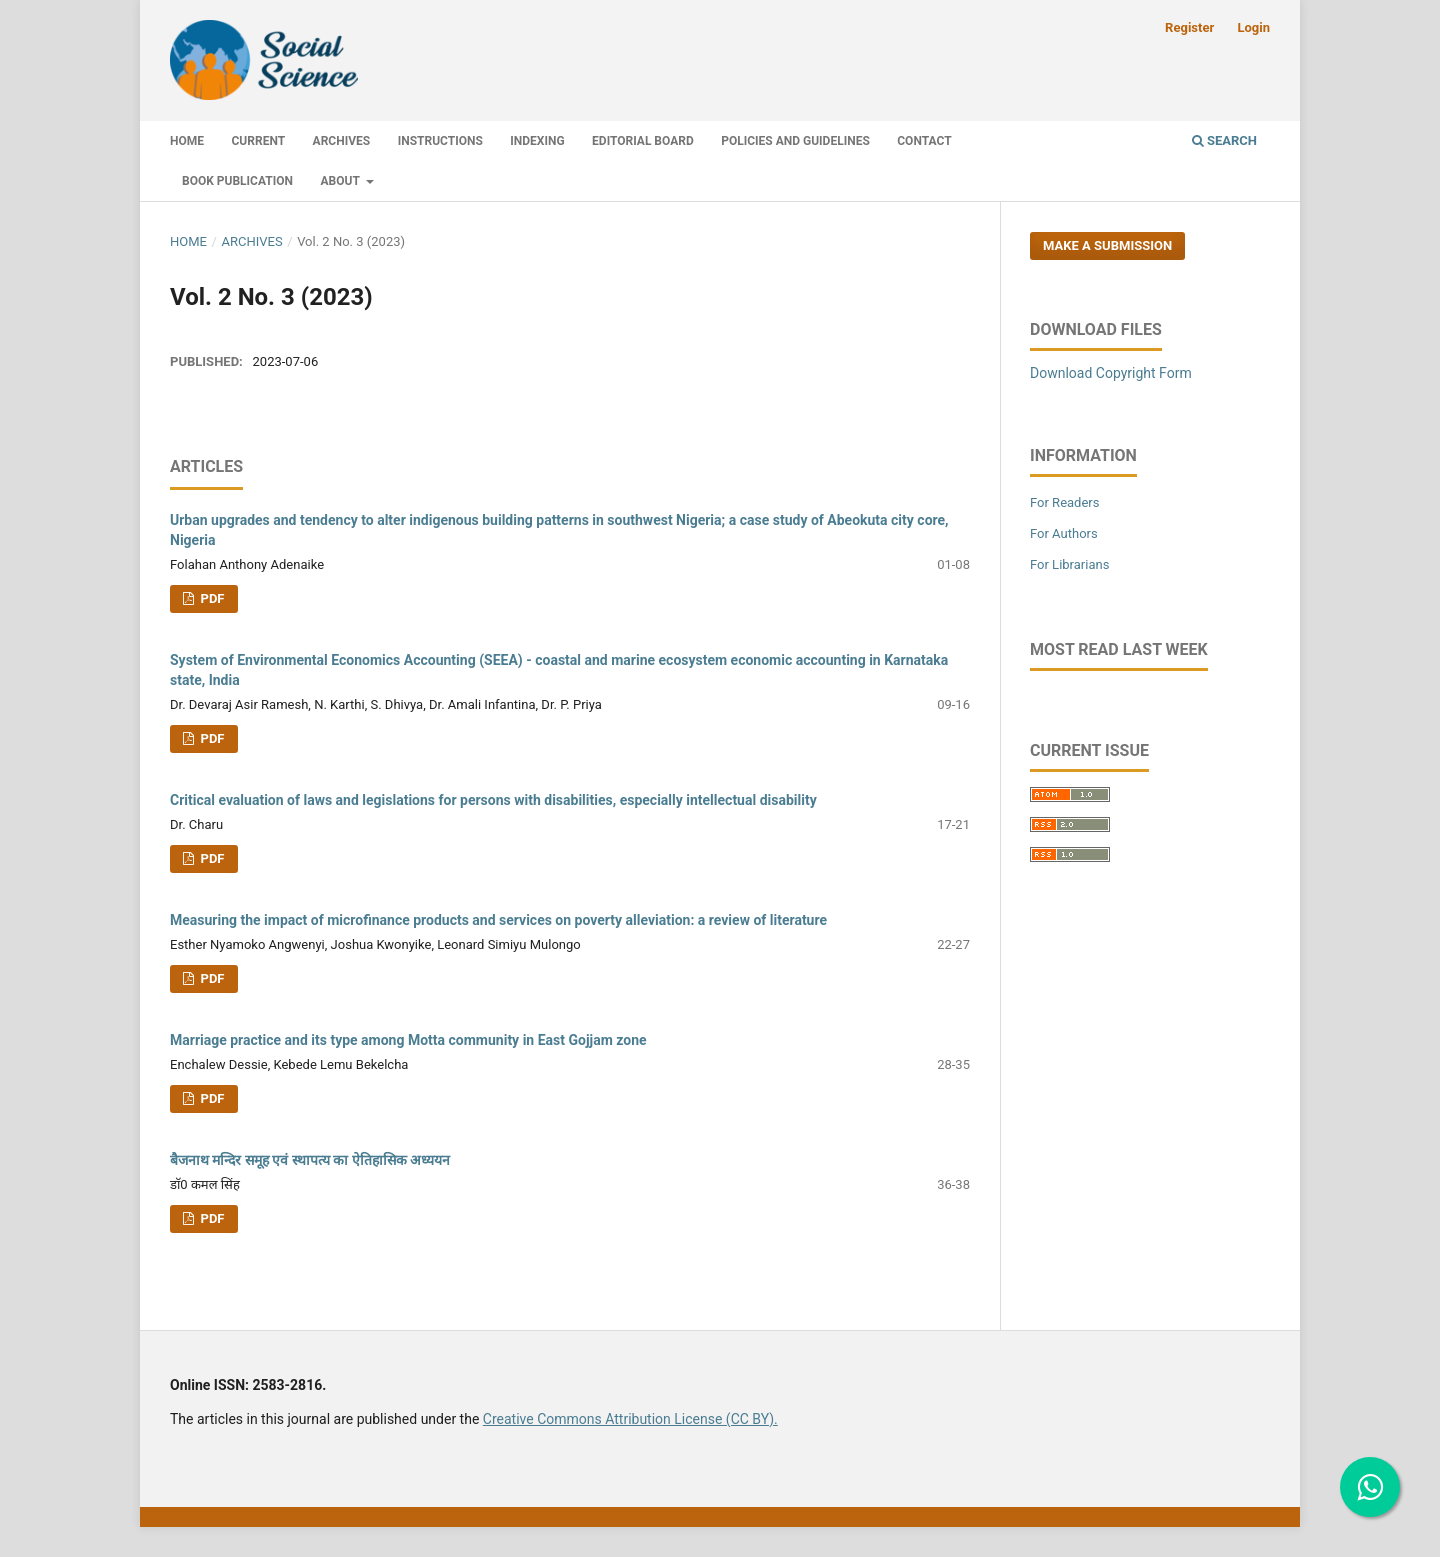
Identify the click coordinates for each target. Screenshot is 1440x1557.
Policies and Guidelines (795, 141)
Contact (924, 141)
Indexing (537, 141)
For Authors (1064, 533)
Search (1224, 140)
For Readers (1065, 502)
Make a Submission (1107, 245)
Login (1253, 27)
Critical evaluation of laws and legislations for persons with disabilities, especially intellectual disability (493, 800)
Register (1189, 27)
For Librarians (1069, 564)
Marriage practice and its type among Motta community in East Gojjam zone (408, 1040)
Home (187, 141)
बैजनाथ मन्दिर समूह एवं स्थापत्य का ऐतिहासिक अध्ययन (310, 1160)
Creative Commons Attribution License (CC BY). (630, 1419)
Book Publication (237, 181)
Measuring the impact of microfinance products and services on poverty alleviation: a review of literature (498, 920)
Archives (342, 141)
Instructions (440, 141)
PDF (210, 598)
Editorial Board (643, 141)
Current (259, 141)
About (342, 181)
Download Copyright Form (1111, 373)
